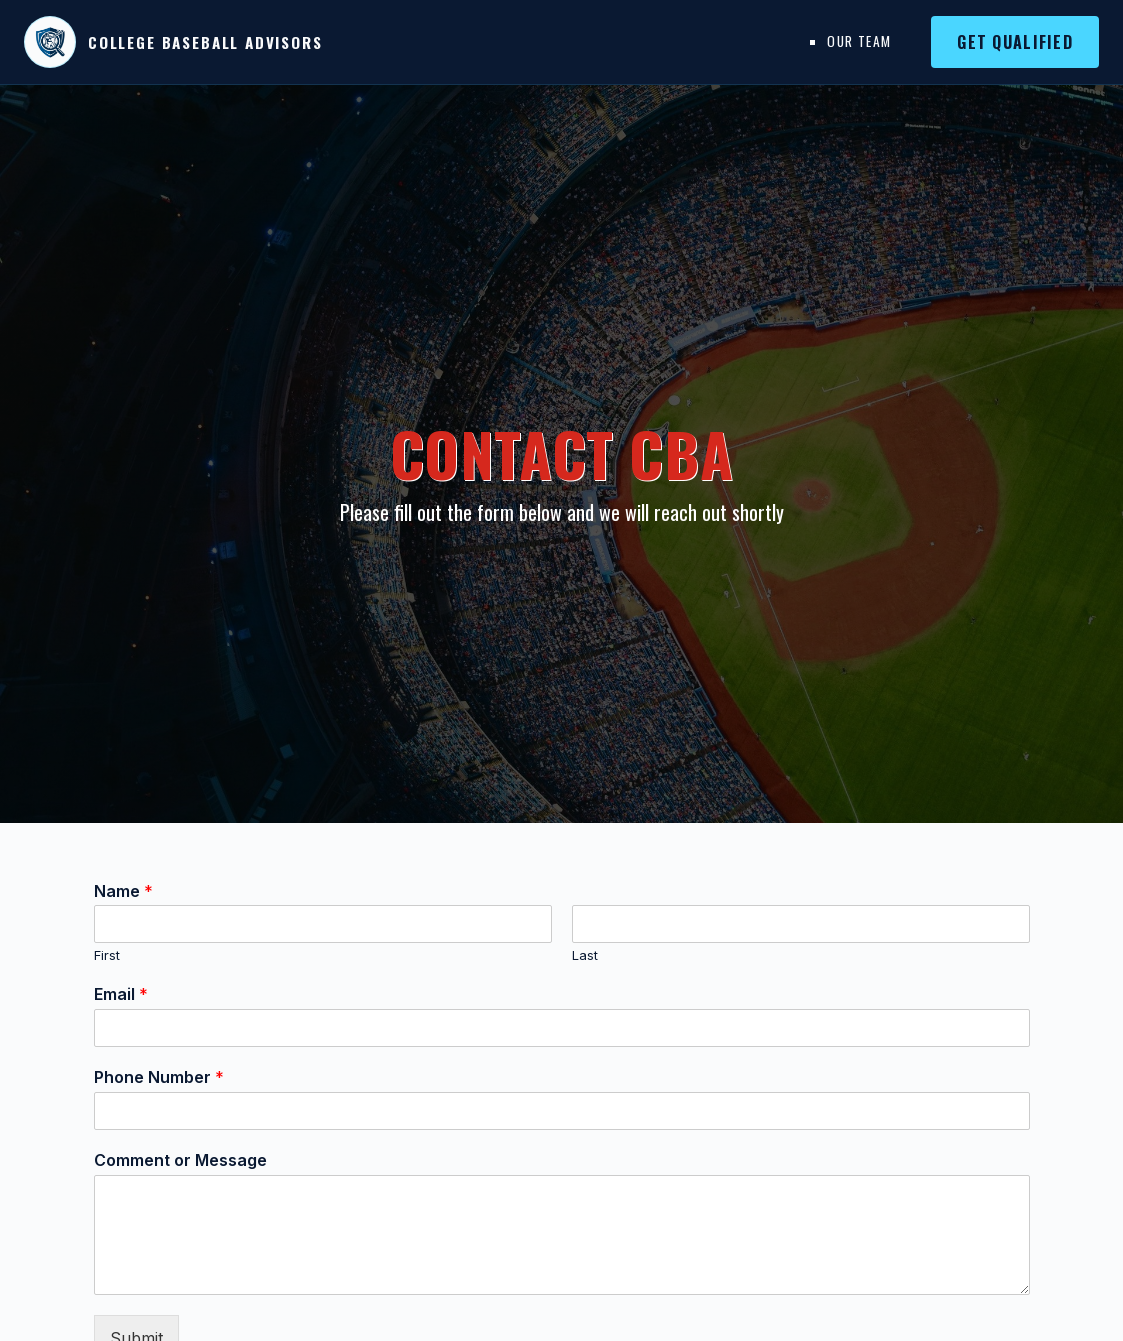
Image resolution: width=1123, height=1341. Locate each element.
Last (585, 955)
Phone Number (159, 1077)
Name (123, 891)
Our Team (859, 41)
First (107, 955)
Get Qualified (1015, 42)
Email (121, 994)
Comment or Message (180, 1160)
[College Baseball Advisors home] (173, 42)
